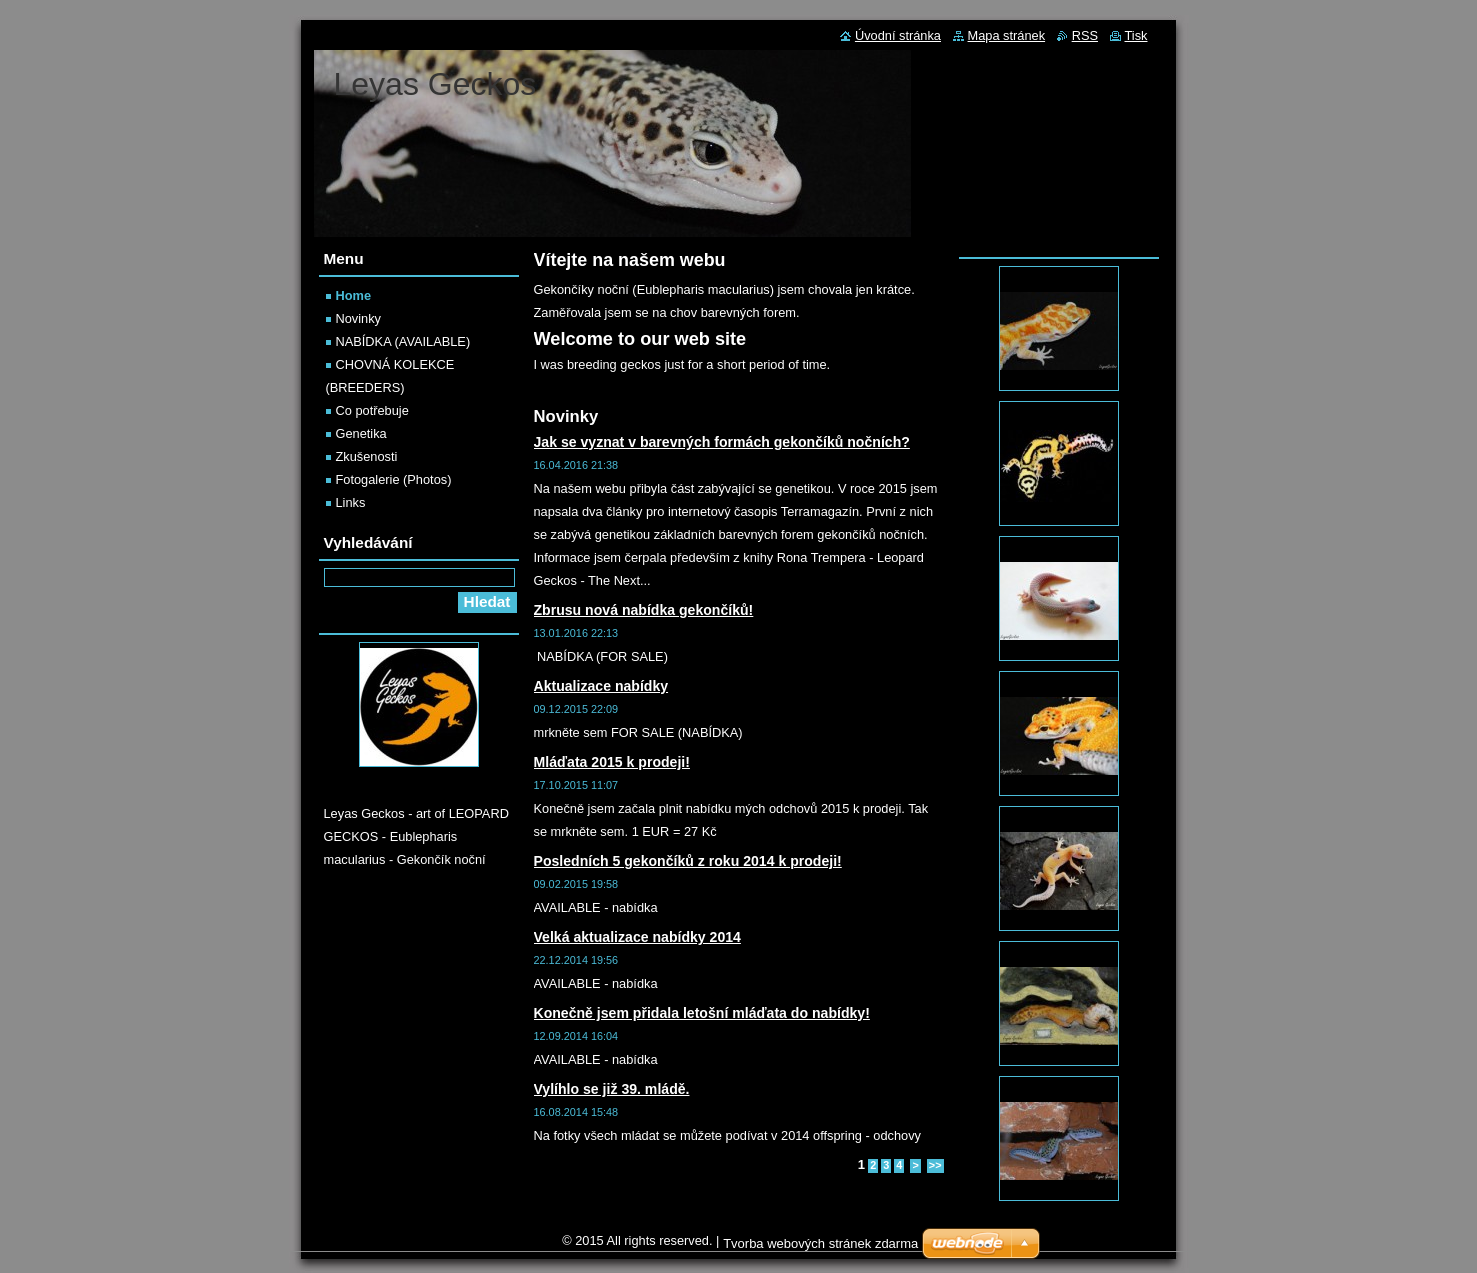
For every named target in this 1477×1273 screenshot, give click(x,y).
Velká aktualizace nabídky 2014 (637, 937)
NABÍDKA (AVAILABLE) (403, 341)
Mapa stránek (1007, 35)
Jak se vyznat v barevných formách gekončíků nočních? (722, 442)
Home (354, 295)
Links (351, 502)
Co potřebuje (372, 410)
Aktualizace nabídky (601, 686)
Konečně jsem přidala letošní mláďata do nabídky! (702, 1013)
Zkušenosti (367, 456)
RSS (1085, 35)
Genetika (361, 433)
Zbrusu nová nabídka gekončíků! (644, 610)
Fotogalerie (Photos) (394, 479)
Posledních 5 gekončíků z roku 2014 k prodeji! (688, 861)
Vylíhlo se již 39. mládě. (612, 1089)
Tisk (1136, 35)
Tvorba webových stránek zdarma (820, 1243)
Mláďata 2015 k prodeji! (612, 762)
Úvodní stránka (898, 35)
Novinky (359, 318)
